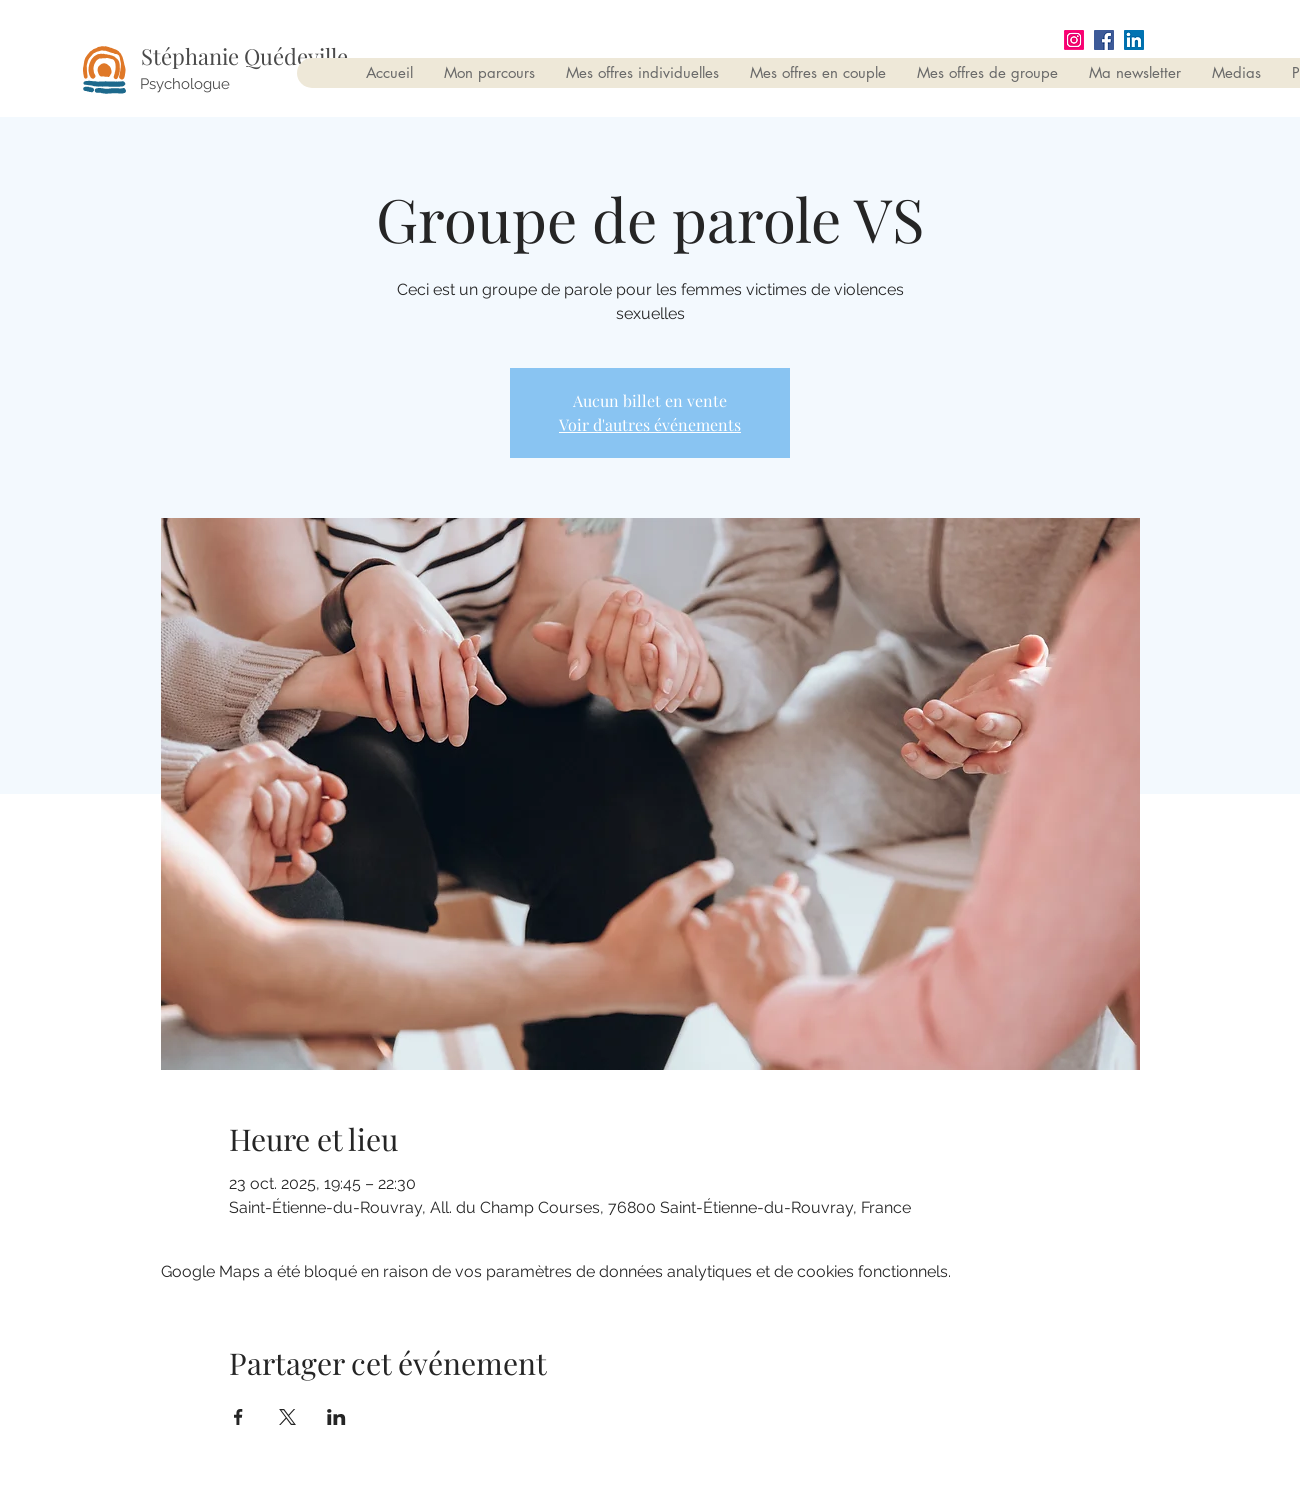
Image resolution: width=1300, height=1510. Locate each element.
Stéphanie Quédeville (244, 56)
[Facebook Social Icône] (1104, 40)
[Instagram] (1074, 40)
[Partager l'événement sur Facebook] (238, 1417)
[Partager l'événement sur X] (287, 1417)
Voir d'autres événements (650, 424)
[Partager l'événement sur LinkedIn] (336, 1417)
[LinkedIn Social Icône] (1134, 40)
